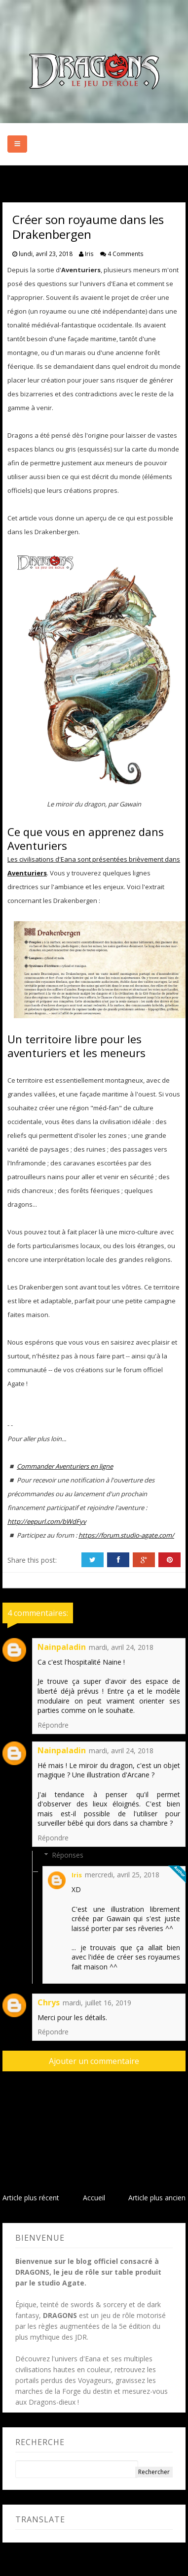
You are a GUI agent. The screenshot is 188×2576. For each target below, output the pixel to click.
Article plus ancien (157, 2197)
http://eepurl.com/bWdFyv (46, 1521)
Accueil (94, 2197)
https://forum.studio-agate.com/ (126, 1535)
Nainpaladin (62, 1647)
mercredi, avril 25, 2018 (122, 1874)
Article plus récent (30, 2197)
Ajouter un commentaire (94, 2061)
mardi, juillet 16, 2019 (97, 2002)
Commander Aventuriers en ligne (65, 1466)
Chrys (49, 2002)
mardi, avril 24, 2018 (121, 1647)
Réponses (67, 1855)
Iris (77, 1874)
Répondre (53, 1725)
